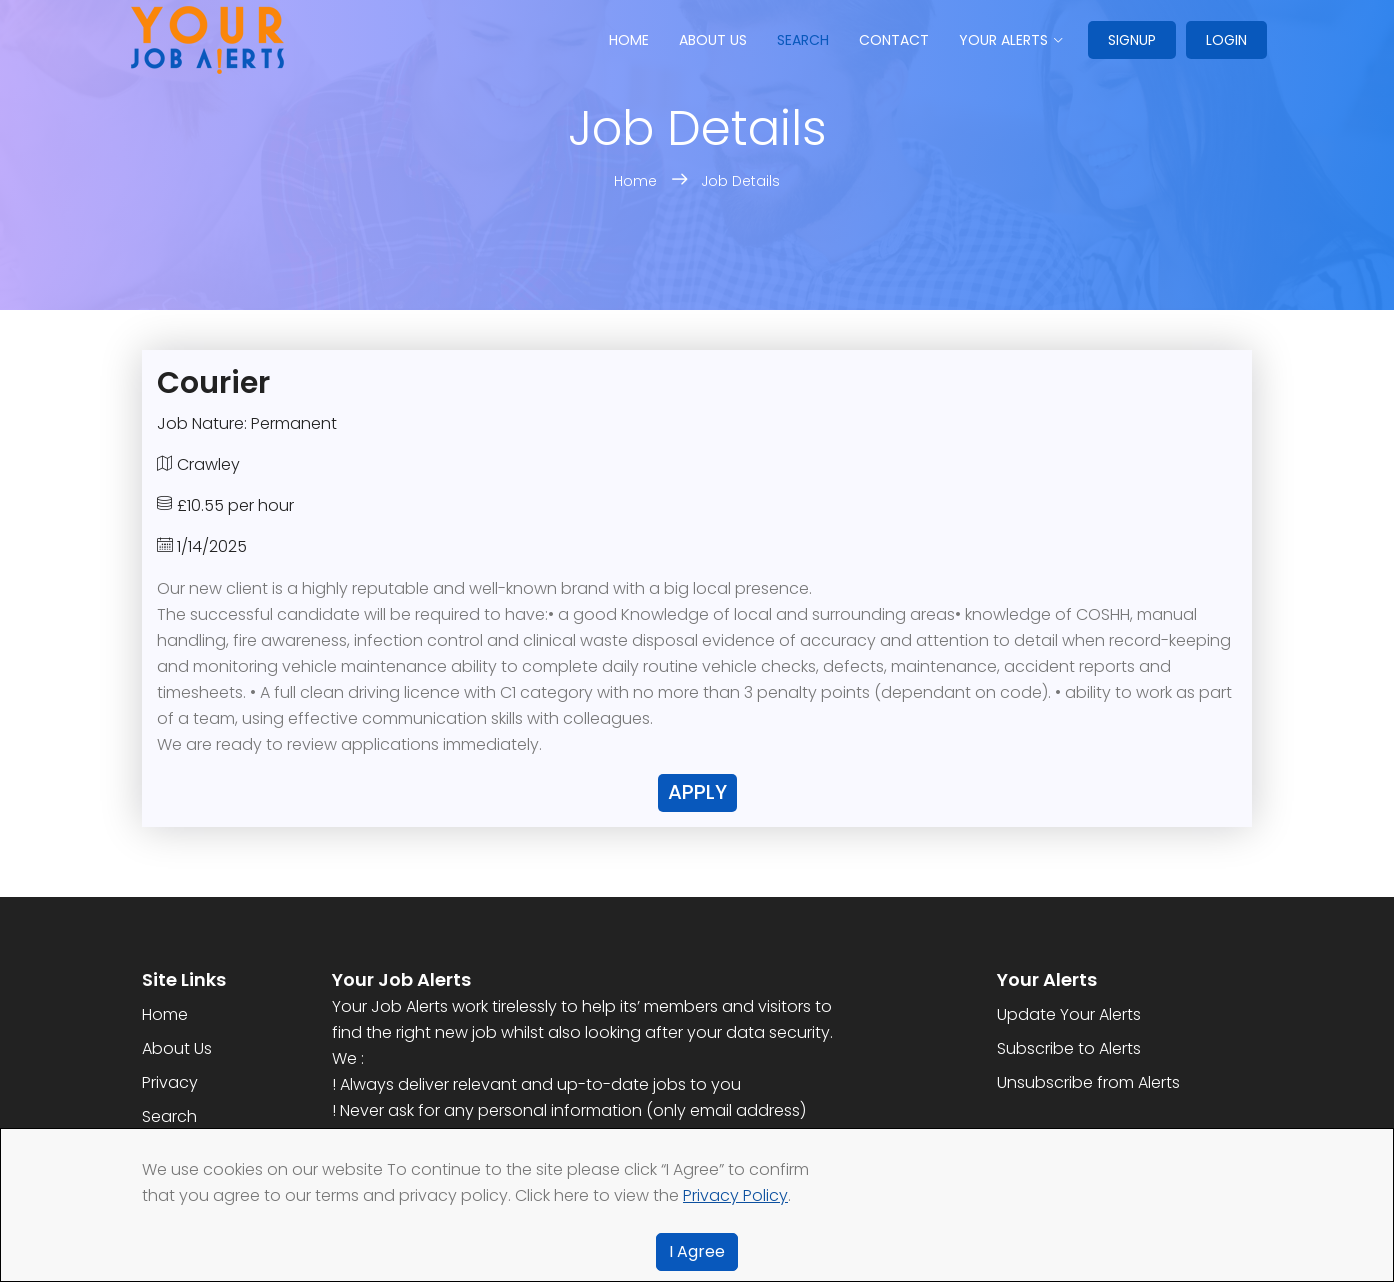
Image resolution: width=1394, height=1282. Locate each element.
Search (803, 40)
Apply (697, 792)
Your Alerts (1003, 40)
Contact (894, 40)
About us (713, 40)
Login (1226, 40)
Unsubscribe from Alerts (1088, 1082)
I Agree (697, 1251)
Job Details (740, 181)
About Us (177, 1048)
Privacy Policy (735, 1195)
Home (629, 40)
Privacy (170, 1082)
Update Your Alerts (1069, 1014)
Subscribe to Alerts (1069, 1048)
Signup (1132, 40)
